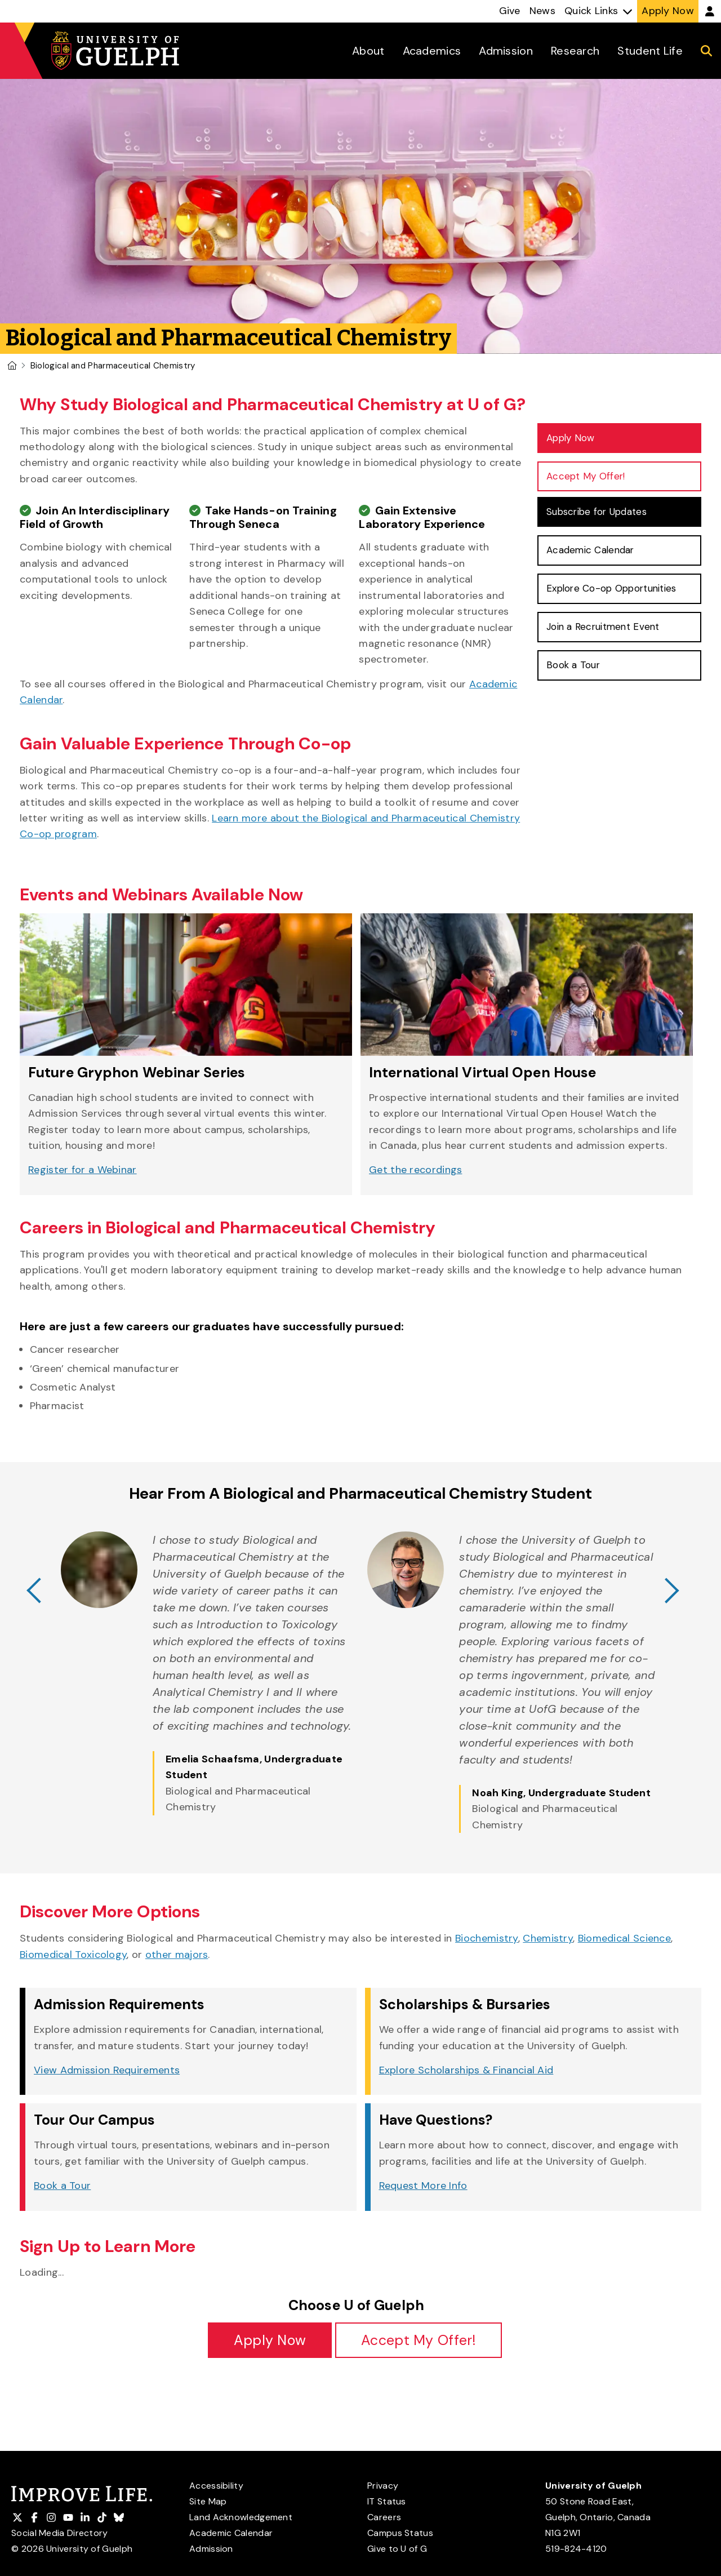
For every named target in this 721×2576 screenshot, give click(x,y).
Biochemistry (486, 1938)
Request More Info (423, 2185)
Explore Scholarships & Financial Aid (466, 2070)
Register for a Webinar (82, 1169)
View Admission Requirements (107, 2070)
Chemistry (548, 1938)
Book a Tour (62, 2185)
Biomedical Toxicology (73, 1954)
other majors (176, 1954)
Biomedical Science (624, 1938)
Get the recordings (415, 1169)
